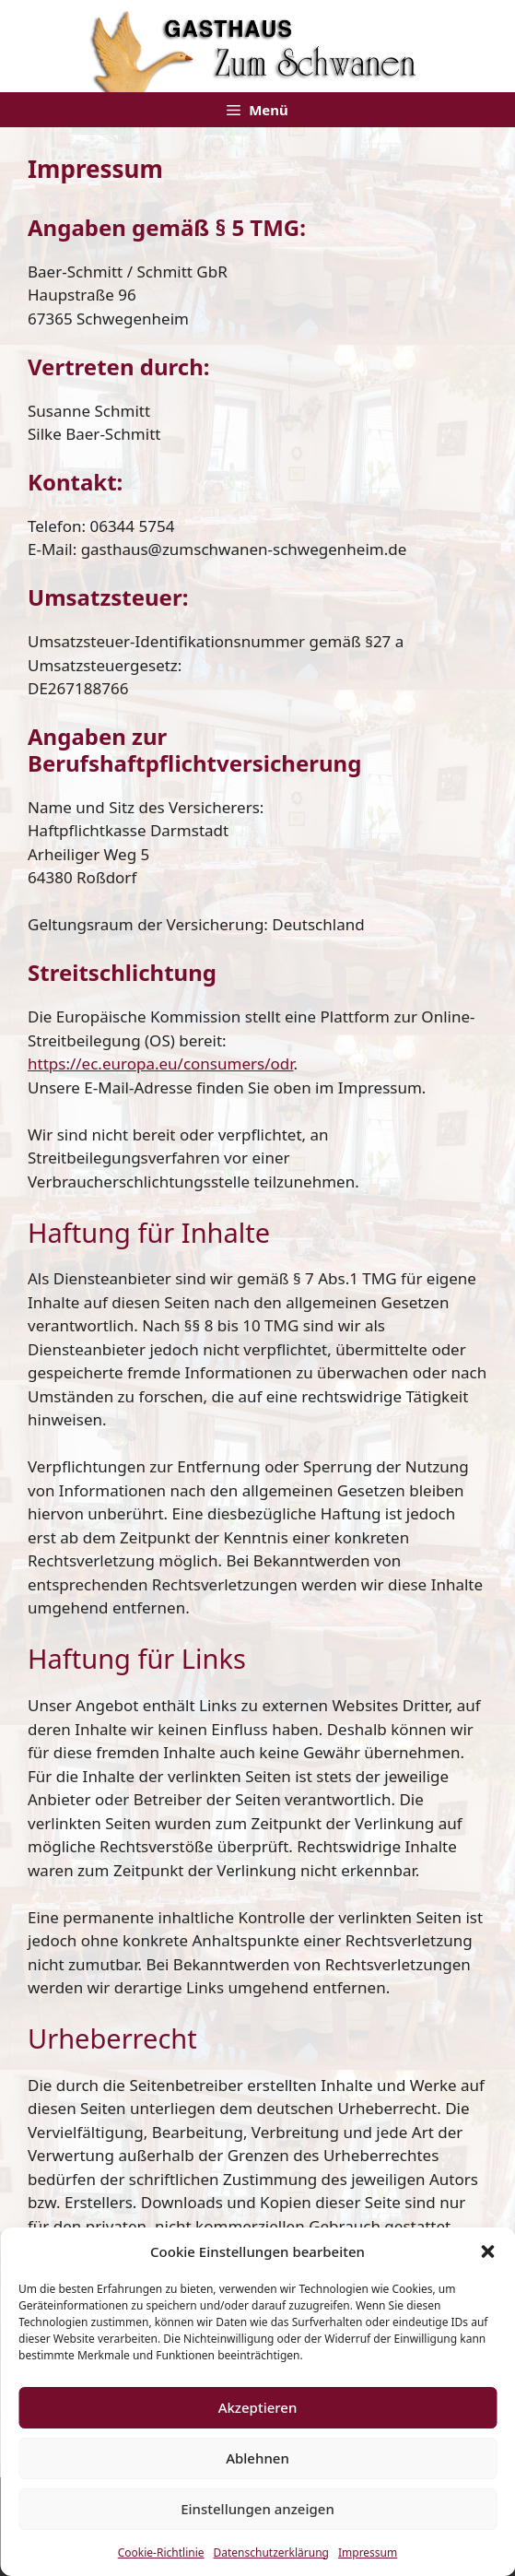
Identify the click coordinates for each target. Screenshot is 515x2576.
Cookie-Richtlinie (161, 2552)
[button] (487, 2251)
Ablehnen (257, 2458)
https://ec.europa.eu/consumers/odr (161, 1063)
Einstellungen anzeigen (257, 2508)
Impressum (367, 2552)
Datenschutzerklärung (271, 2552)
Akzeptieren (258, 2407)
